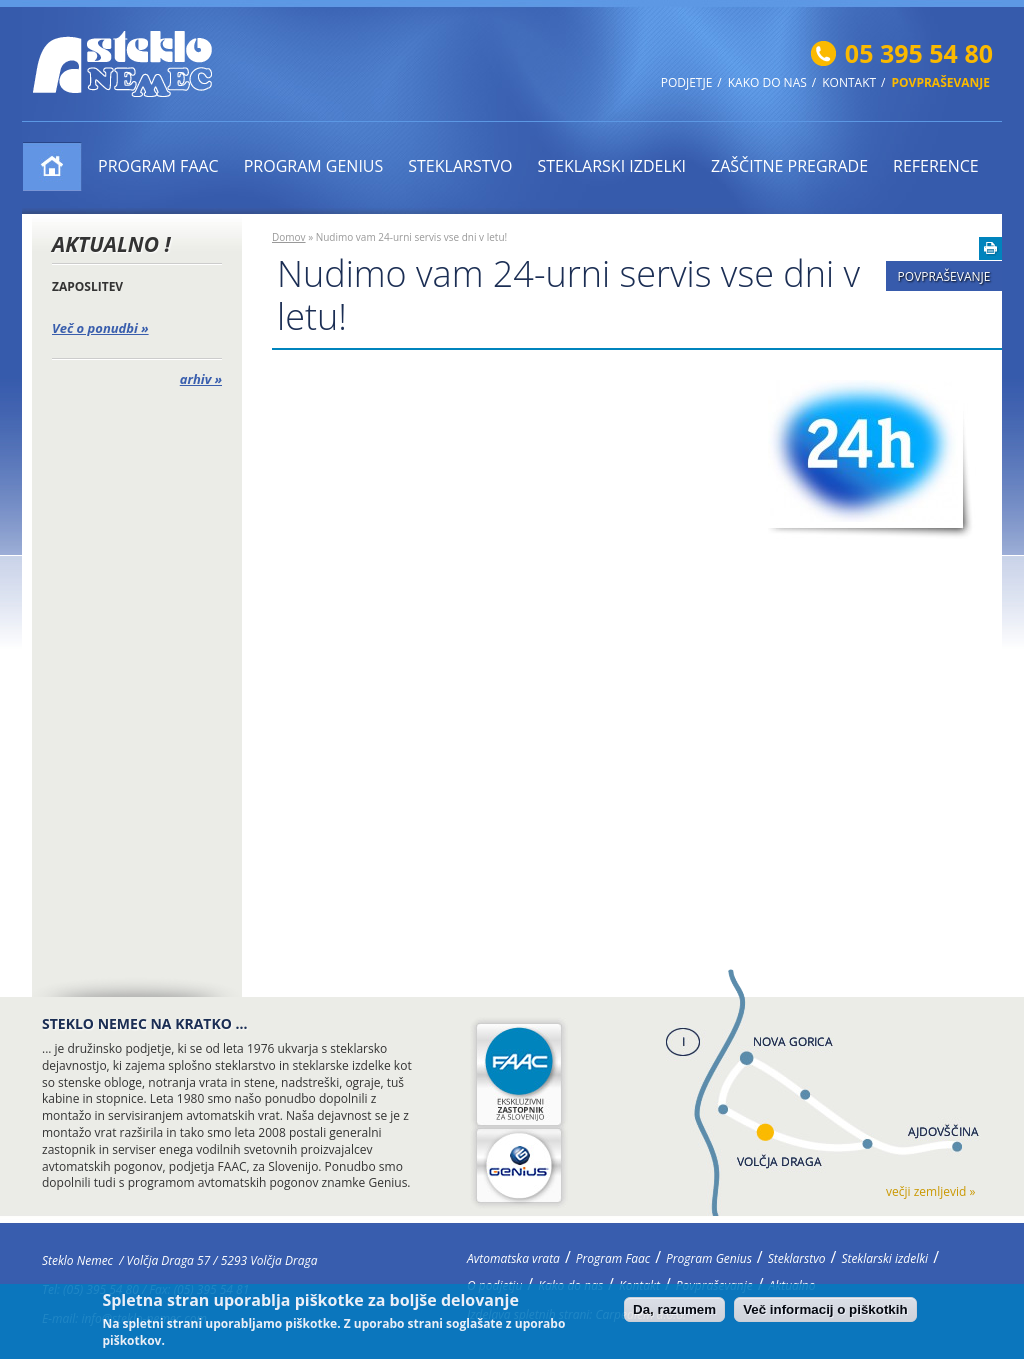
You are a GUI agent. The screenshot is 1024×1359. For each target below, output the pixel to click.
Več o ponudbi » (100, 328)
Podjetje (687, 83)
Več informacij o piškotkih (825, 1313)
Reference (936, 166)
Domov (289, 237)
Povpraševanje (941, 83)
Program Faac (158, 166)
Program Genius (314, 166)
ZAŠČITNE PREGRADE (789, 166)
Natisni (990, 248)
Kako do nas (767, 83)
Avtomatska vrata (52, 166)
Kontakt (849, 83)
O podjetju (494, 1285)
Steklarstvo (460, 166)
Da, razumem (674, 1313)
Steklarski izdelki (611, 166)
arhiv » (201, 379)
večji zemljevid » (930, 1191)
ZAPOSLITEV (87, 286)
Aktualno (792, 1285)
